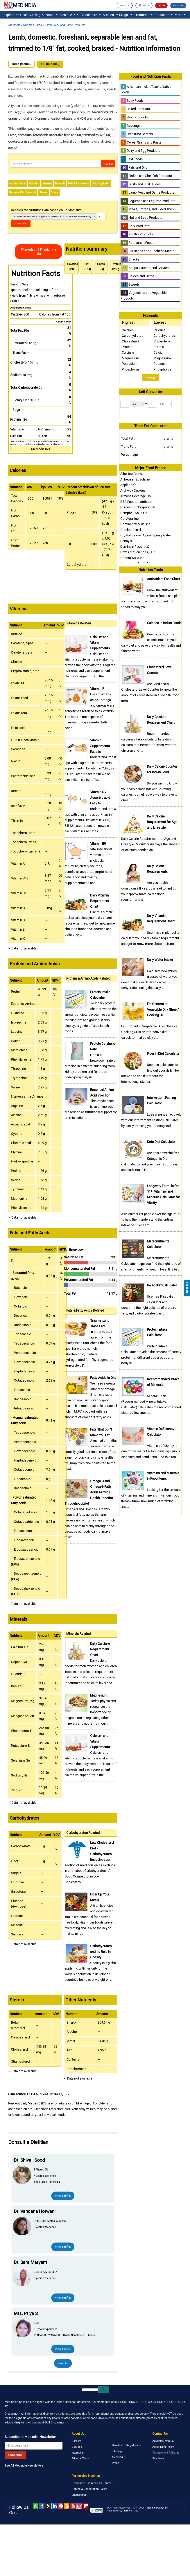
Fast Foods (135, 159)
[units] (101, 216)
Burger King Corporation (137, 507)
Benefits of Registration (126, 2497)
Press (115, 2515)
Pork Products (139, 226)
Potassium (130, 364)
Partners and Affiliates (165, 2505)
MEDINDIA (20, 5)
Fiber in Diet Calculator (163, 1053)
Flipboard (85, 2558)
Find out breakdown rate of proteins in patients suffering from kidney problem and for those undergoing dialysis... (90, 1118)
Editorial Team (80, 2510)
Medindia (14, 25)
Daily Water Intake (160, 960)
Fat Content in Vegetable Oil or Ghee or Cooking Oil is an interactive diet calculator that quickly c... (149, 1031)
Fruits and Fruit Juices (145, 184)
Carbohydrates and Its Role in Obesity (101, 2003)
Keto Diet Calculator (161, 1142)
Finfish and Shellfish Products (150, 176)
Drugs (125, 15)
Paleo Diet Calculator (162, 1285)
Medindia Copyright (157, 2559)
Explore (11, 15)
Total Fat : (128, 438)
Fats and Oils (138, 167)
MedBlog (117, 2509)
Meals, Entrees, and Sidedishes (151, 209)
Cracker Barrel (130, 530)
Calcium (128, 352)
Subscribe (15, 2507)
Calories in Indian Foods (164, 623)
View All (63, 2415)
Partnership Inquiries (86, 2528)
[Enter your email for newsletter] (33, 2498)
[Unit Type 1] (137, 404)
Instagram (79, 2558)
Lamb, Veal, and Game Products (65, 25)
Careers (76, 2493)
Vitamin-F (97, 741)
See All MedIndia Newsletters (24, 2518)
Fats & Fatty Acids (79, 183)
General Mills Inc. (132, 558)
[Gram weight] (53, 216)
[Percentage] (152, 454)
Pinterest (60, 2558)
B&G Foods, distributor (136, 502)
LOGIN (161, 5)
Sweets (134, 284)
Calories (34, 183)
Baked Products (138, 109)
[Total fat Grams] (152, 438)
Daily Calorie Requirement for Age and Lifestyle (162, 821)
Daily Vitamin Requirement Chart (99, 953)
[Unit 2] (152, 404)
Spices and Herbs (142, 276)
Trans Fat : (128, 446)
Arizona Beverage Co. (135, 496)
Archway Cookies (133, 490)
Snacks (134, 259)
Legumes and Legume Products (152, 201)
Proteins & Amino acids (23, 192)
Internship (78, 2505)
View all (150, 377)
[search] (90, 2442)
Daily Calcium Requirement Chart (100, 1701)
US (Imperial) (50, 64)
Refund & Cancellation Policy (89, 2541)
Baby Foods (135, 100)
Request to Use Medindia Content (92, 2535)
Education (164, 15)
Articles (110, 15)
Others (54, 192)
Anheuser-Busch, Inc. (136, 479)
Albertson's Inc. (131, 474)
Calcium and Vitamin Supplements (100, 694)
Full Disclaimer (54, 2474)
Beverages (134, 126)
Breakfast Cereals (140, 134)
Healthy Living (32, 15)
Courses (77, 2499)
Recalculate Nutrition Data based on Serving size (46, 210)
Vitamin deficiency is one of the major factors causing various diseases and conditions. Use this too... (150, 1451)
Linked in (54, 2558)
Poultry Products (141, 234)
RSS (66, 2558)
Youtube (73, 2558)
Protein (127, 347)
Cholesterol (130, 341)
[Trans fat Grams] (152, 446)
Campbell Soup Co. (134, 513)
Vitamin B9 (98, 896)
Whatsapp (35, 2558)
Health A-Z (69, 15)
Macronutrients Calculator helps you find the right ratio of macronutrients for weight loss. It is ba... (151, 1263)
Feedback (187, 1288)
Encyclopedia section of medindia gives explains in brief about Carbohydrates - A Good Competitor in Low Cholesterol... (89, 1923)
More (180, 15)
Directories (143, 15)
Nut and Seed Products (145, 217)
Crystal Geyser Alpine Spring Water (145, 535)
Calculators (91, 15)
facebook (41, 2558)
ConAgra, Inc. (129, 518)
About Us (78, 2486)
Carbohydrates (101, 183)
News (52, 15)
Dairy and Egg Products (143, 151)
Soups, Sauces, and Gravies (149, 268)
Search (109, 163)
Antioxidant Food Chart (163, 579)
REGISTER (178, 5)
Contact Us (160, 2486)
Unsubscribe (79, 2547)
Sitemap (117, 2503)
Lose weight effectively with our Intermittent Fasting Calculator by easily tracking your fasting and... (151, 1119)
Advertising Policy (163, 2499)
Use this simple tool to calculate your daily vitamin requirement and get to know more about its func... (150, 938)
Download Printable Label (38, 251)
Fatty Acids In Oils (103, 1430)
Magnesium (98, 1748)
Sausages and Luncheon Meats (151, 251)
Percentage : (130, 454)
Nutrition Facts (32, 25)
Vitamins (47, 183)
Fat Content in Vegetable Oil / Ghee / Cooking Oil (163, 1009)
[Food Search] (62, 163)
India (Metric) (21, 64)
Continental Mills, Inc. (135, 524)
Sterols (43, 192)
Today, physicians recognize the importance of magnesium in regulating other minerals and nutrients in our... (90, 1764)
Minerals (60, 183)
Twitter (48, 2558)
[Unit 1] (124, 404)
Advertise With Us (163, 2493)
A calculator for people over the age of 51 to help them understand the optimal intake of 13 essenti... (151, 1219)
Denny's (126, 541)
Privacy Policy (114, 2562)
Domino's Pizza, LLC (134, 547)
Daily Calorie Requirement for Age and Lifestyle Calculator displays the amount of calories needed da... (150, 844)
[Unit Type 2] (164, 404)
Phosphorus (131, 369)
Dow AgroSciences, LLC (137, 552)
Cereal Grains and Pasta (144, 142)
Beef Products (137, 117)
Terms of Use (131, 2562)
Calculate (20, 223)
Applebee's (128, 485)
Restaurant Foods (141, 243)
